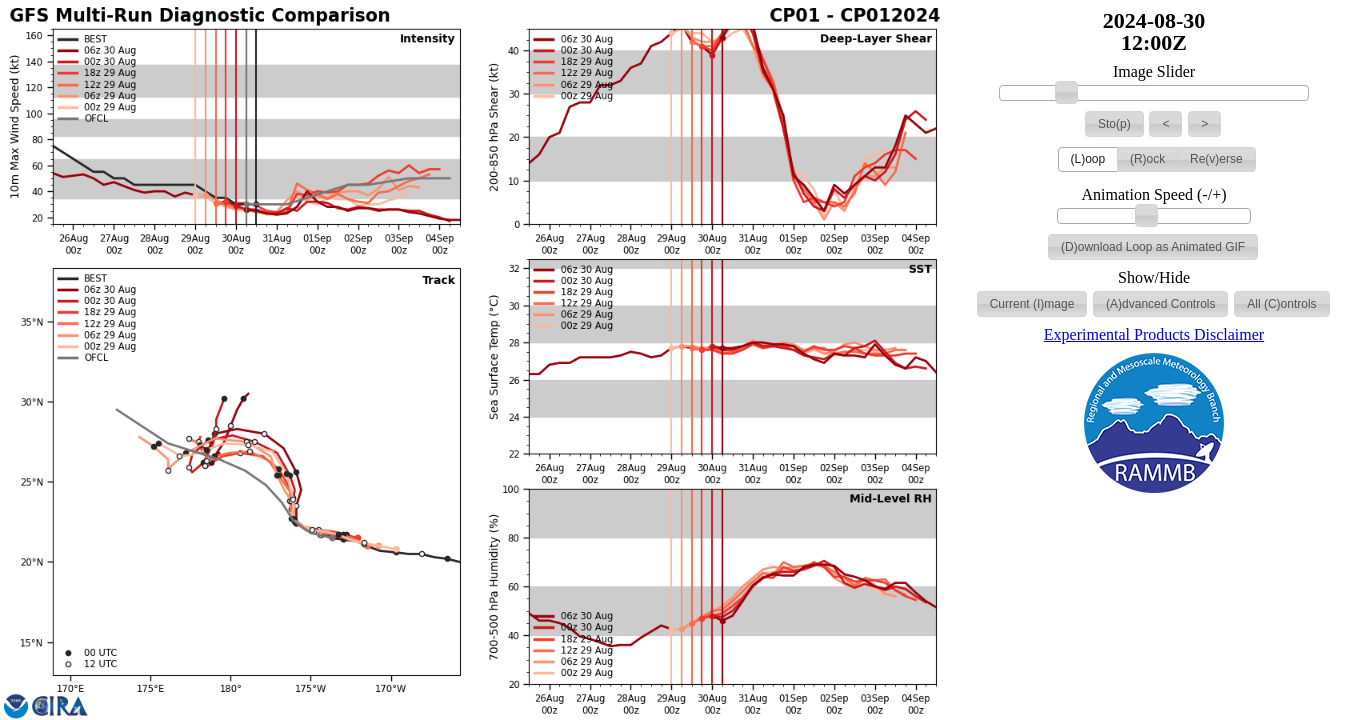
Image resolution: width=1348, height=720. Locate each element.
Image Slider (1154, 72)
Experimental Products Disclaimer (1154, 334)
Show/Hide (1154, 278)
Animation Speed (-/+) (1154, 195)
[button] (1114, 124)
